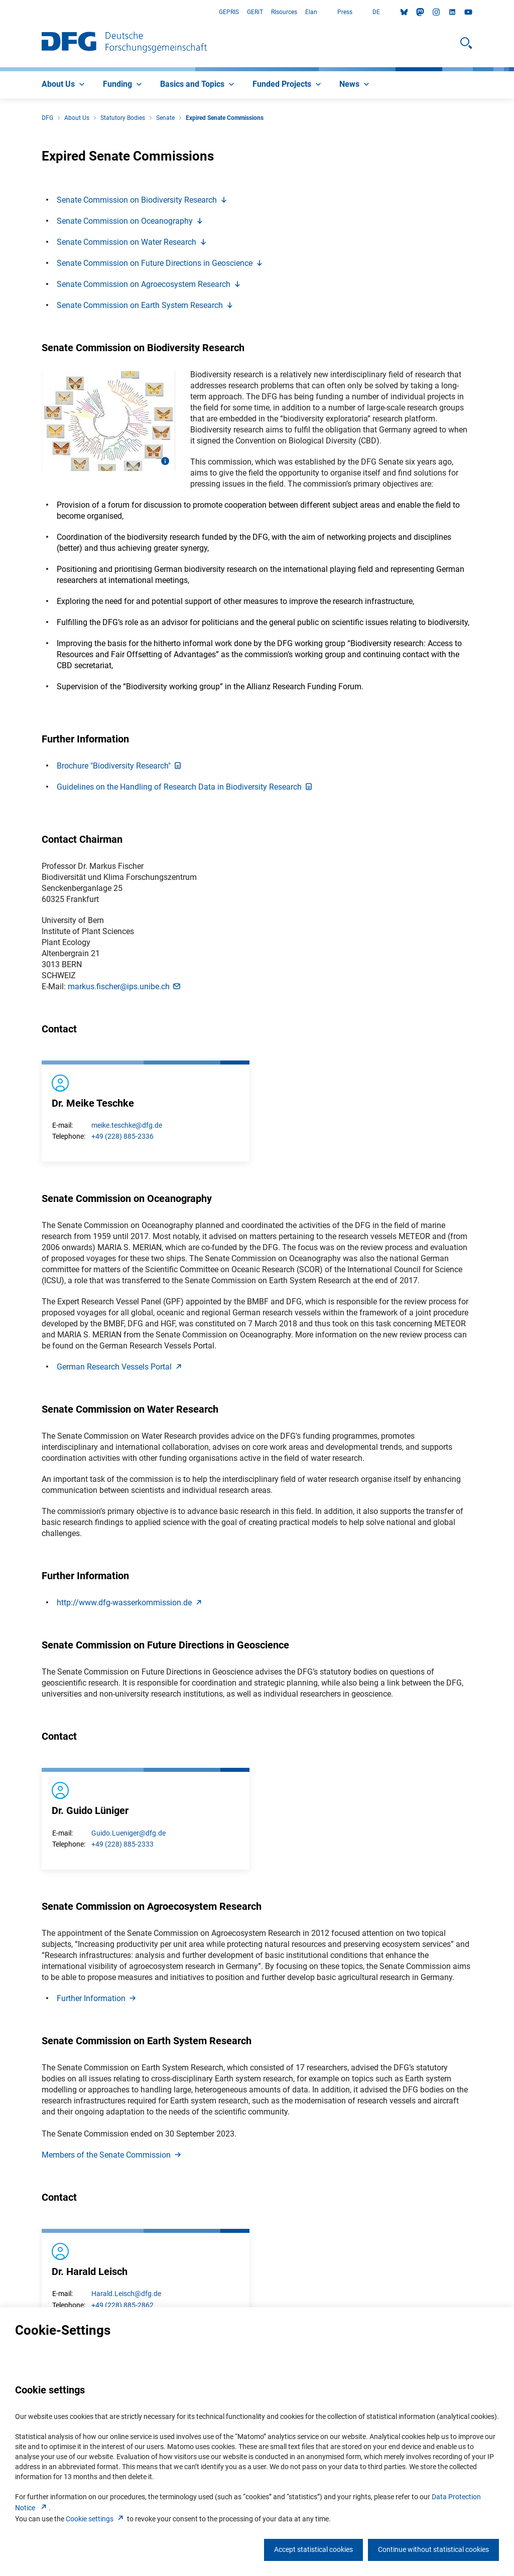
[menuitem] (64, 85)
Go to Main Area (0, 12)
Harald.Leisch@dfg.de (126, 2294)
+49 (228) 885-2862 (122, 2305)
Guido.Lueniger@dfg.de (128, 1833)
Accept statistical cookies (313, 2549)
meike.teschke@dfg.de (126, 1125)
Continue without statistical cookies (433, 2549)
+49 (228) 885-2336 (122, 1136)
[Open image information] (165, 461)
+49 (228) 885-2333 (122, 1844)
